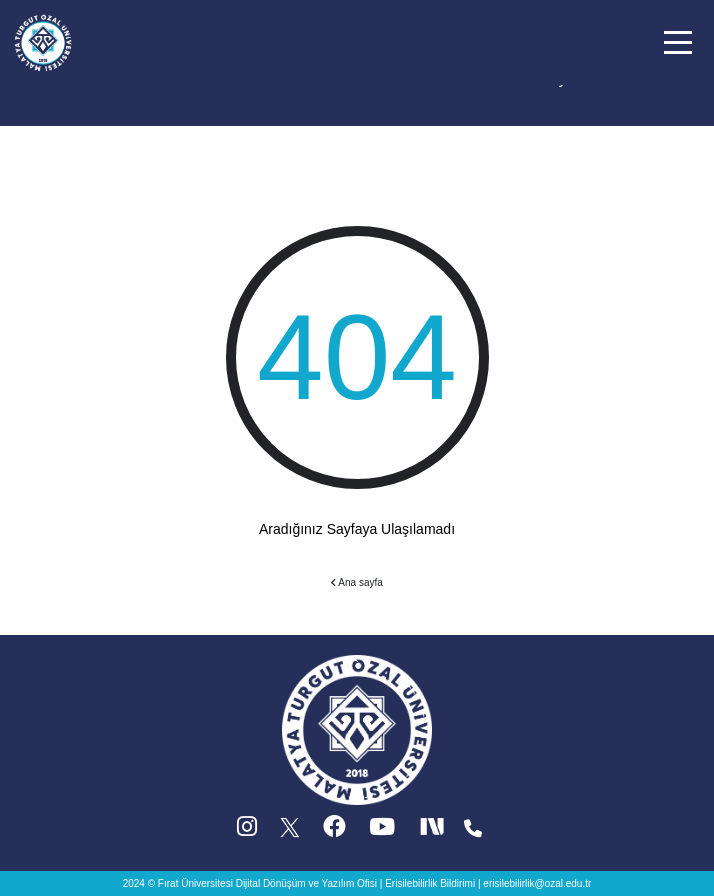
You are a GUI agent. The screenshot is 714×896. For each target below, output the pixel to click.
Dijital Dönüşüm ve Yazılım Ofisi (306, 883)
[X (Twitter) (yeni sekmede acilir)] (291, 831)
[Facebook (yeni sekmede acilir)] (334, 831)
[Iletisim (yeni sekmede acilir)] (473, 831)
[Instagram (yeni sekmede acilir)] (247, 831)
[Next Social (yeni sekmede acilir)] (434, 831)
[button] (678, 42)
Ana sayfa (357, 582)
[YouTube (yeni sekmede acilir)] (382, 831)
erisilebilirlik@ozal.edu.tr (537, 883)
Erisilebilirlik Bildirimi (430, 883)
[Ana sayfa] (43, 41)
